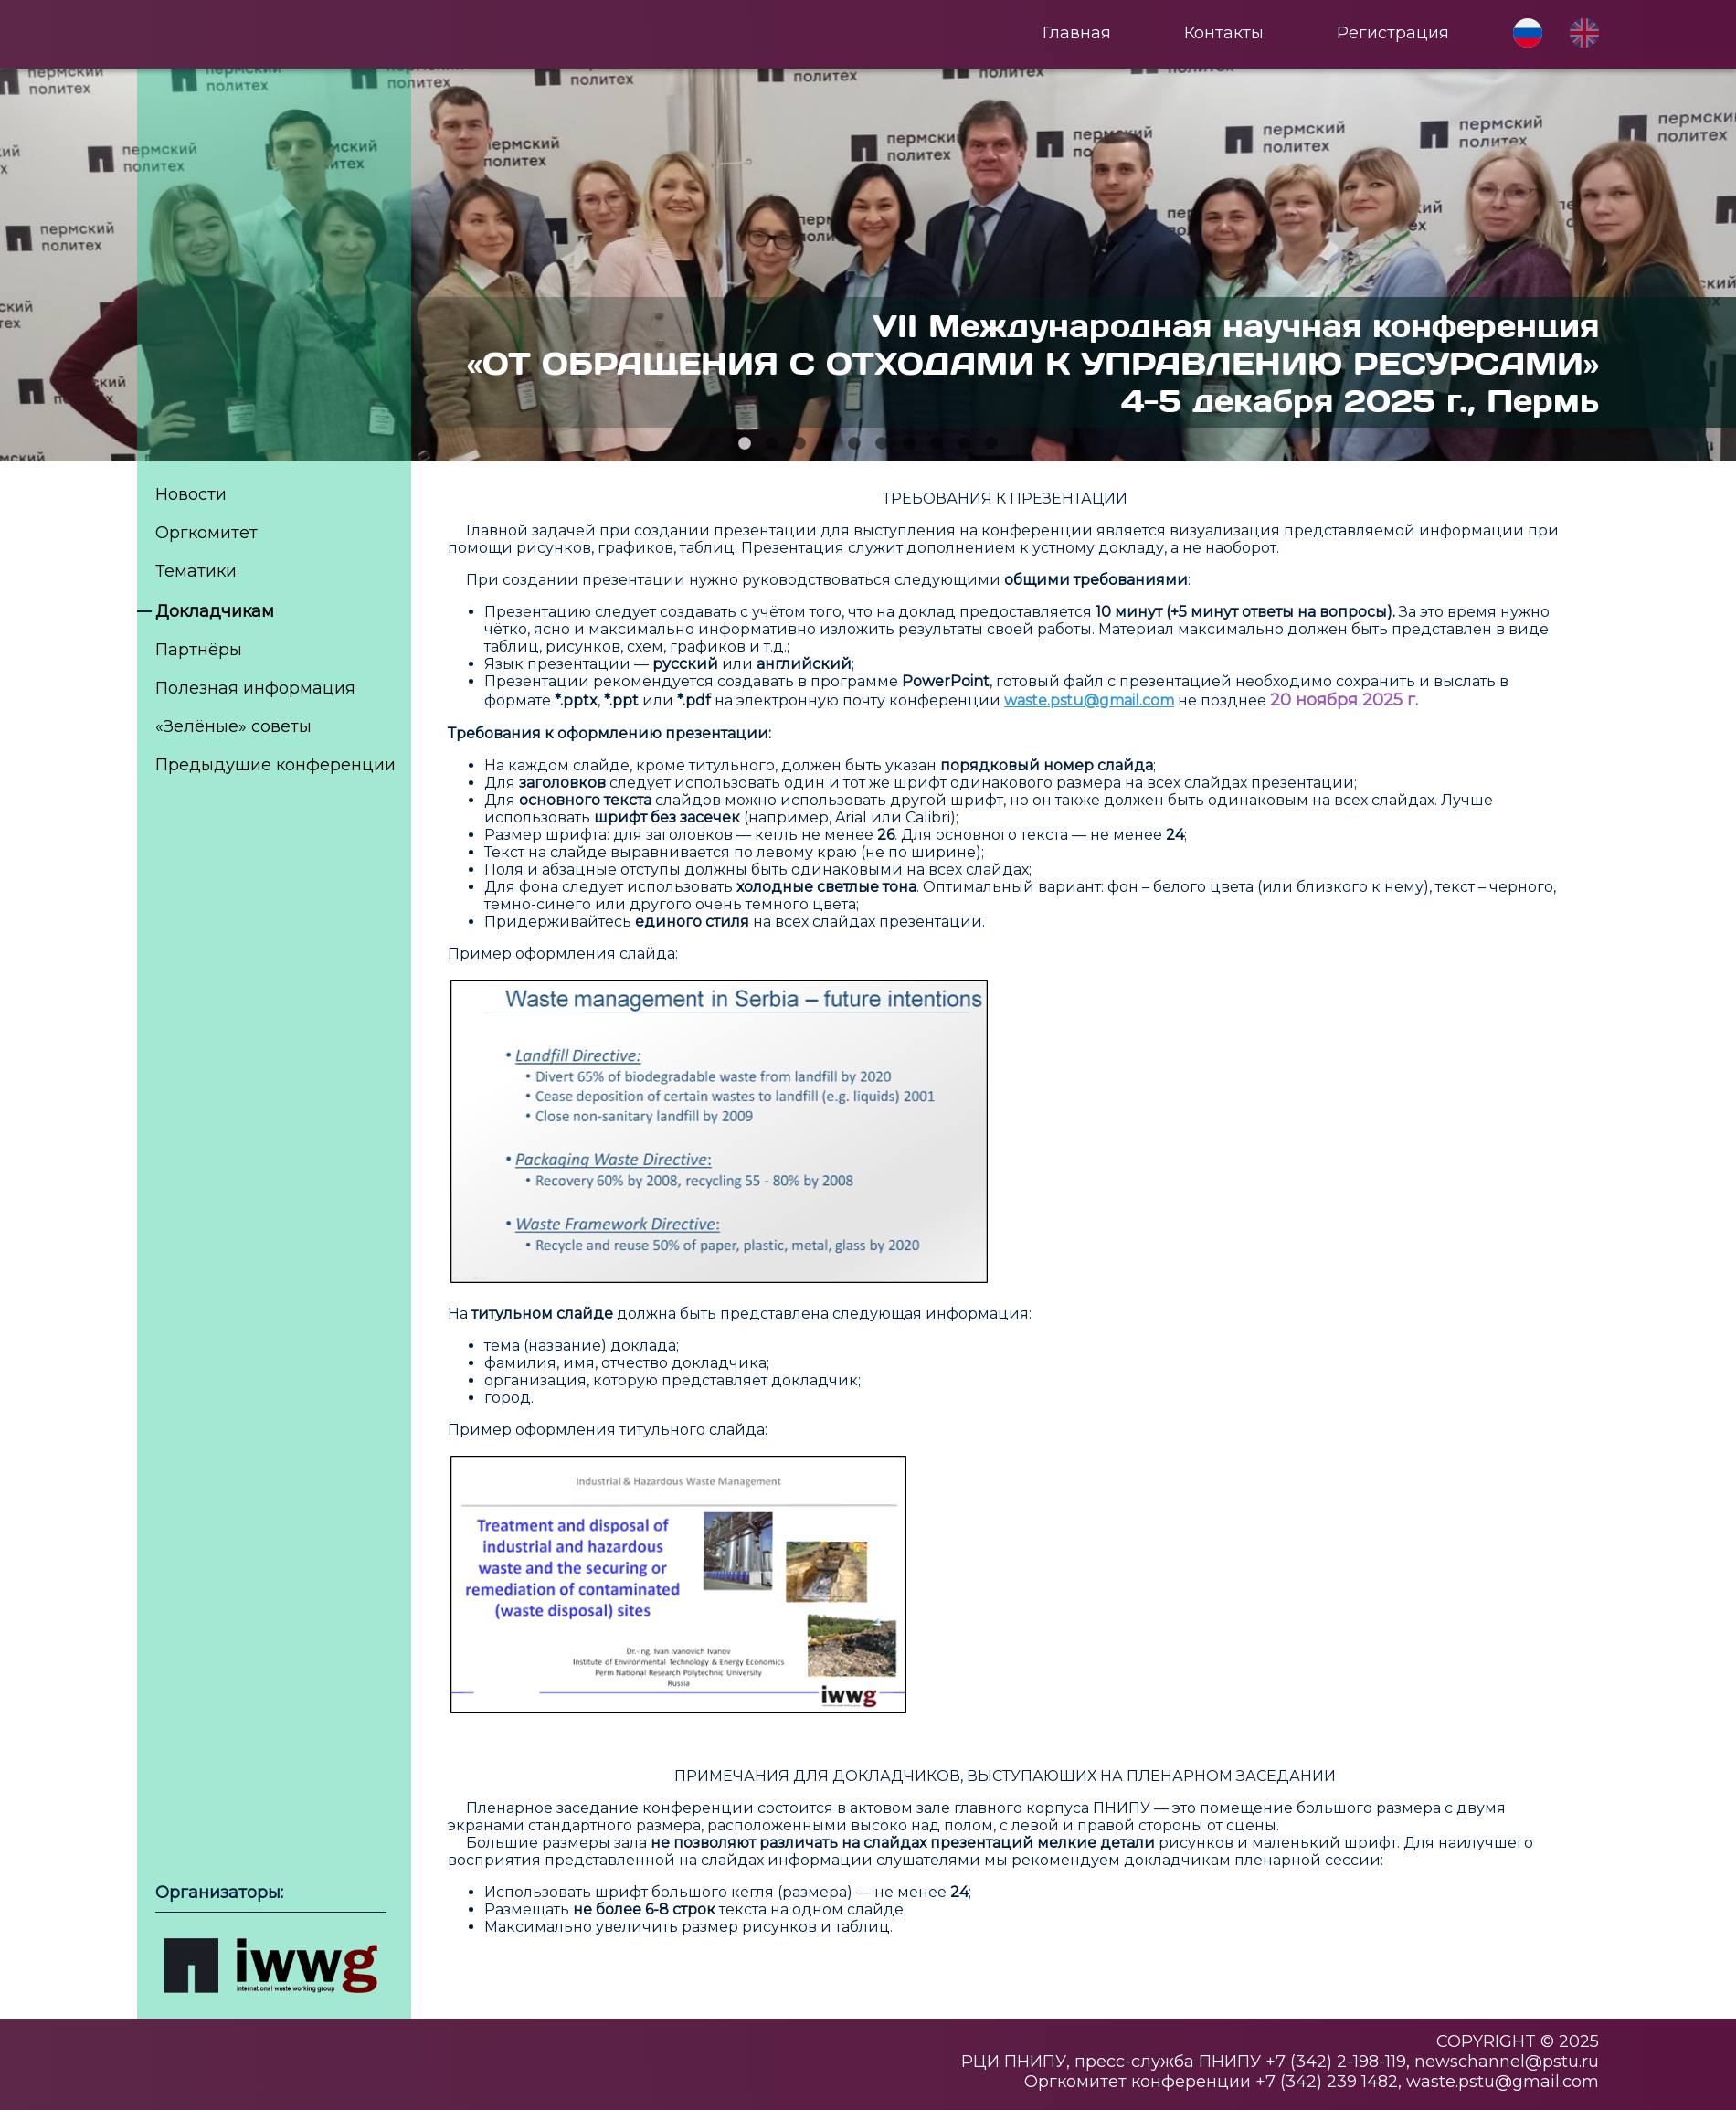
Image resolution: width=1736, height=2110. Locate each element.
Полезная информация (255, 688)
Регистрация (1393, 33)
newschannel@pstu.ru (1506, 2062)
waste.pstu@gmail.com (1502, 2082)
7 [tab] (909, 444)
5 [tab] (854, 444)
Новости (191, 494)
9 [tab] (964, 444)
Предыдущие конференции (275, 765)
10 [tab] (991, 444)
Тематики (196, 571)
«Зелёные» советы (233, 726)
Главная (1077, 33)
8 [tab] (936, 444)
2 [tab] (772, 444)
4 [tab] (827, 444)
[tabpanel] (868, 265)
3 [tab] (799, 444)
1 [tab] (745, 444)
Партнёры (198, 650)
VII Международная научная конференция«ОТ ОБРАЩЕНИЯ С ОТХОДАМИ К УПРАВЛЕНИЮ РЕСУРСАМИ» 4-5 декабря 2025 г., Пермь (1033, 362)
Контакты (1224, 33)
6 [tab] (882, 444)
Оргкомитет (206, 533)
